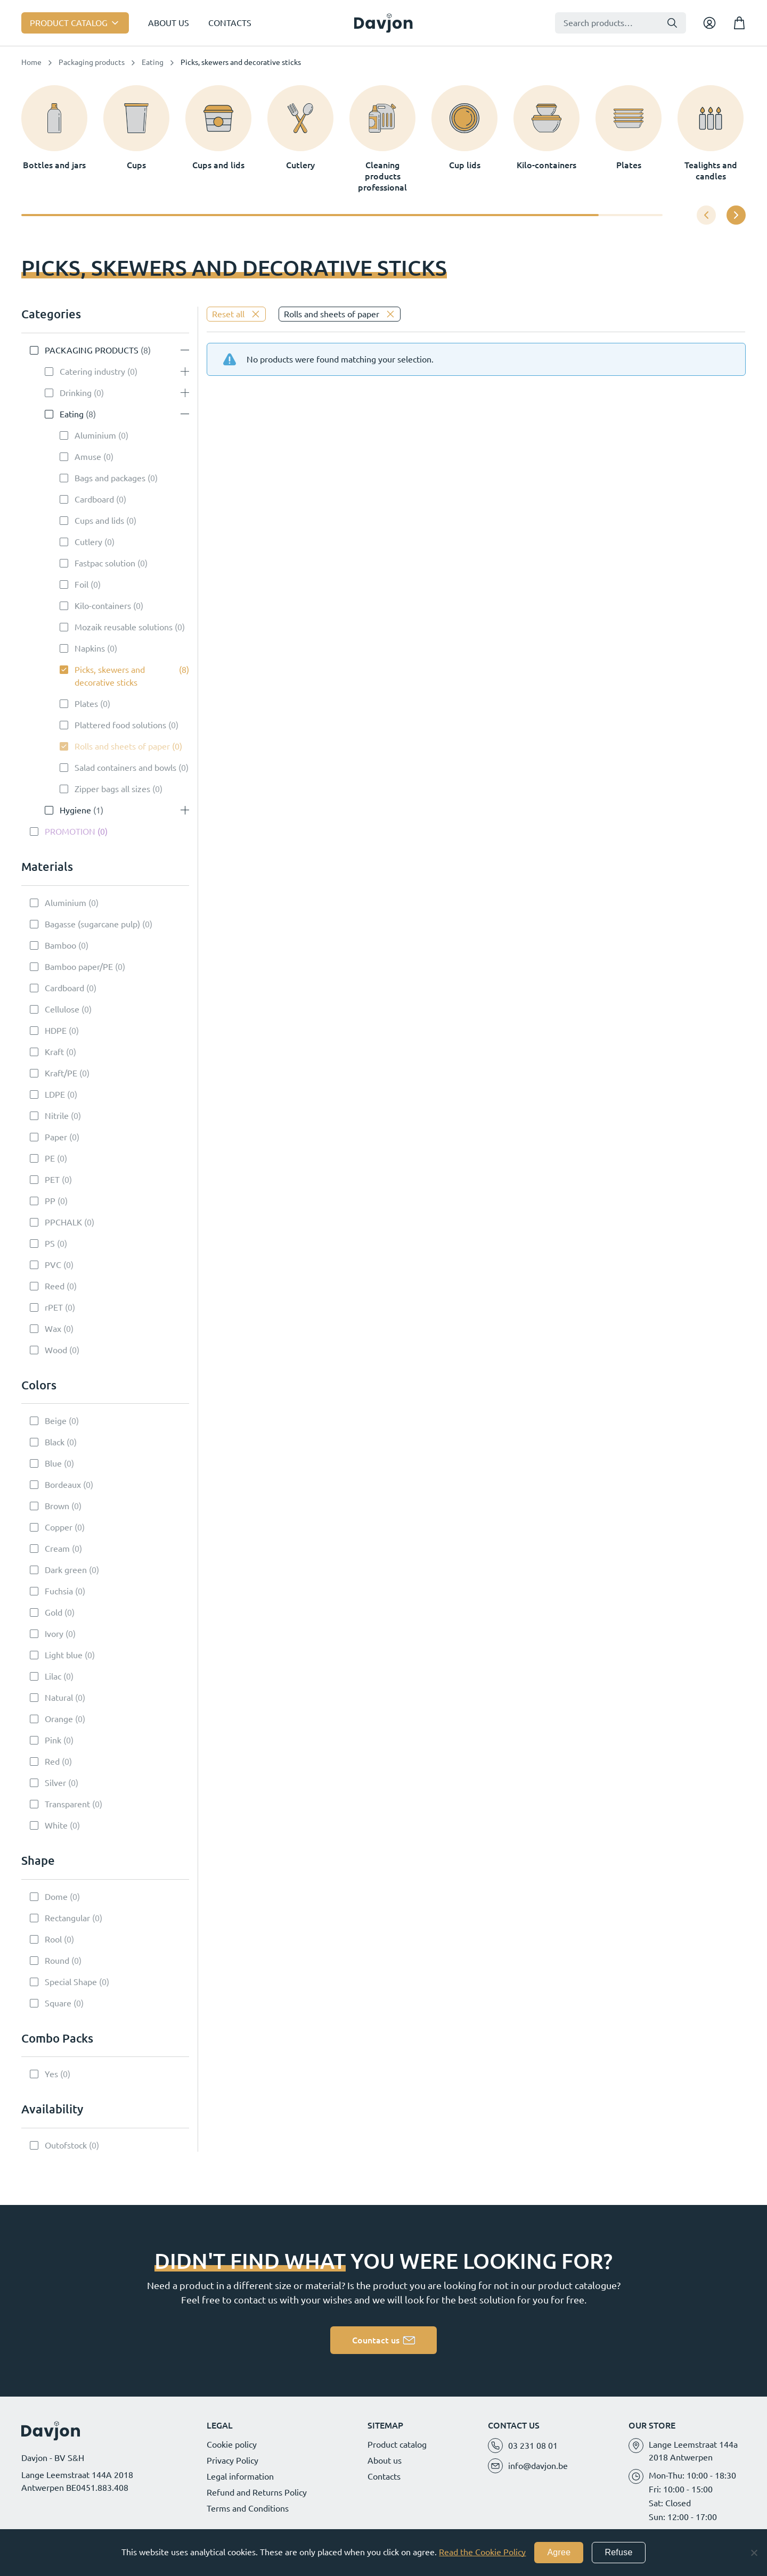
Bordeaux (63, 1484)
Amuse (88, 457)
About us (168, 23)
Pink (53, 1740)
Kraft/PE (61, 1073)
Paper (56, 1137)
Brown (57, 1506)
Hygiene (75, 810)
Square (58, 2003)
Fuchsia (59, 1591)
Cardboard (94, 499)
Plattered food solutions (120, 725)
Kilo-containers (103, 606)
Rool (53, 1939)
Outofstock (66, 2145)
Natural (59, 1697)
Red (52, 1761)
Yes (51, 2074)
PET (52, 1179)
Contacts (229, 23)
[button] (736, 215)
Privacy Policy (232, 2460)
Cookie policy (232, 2444)
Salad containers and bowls (125, 767)
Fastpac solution (105, 563)
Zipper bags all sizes (112, 789)
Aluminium (95, 435)
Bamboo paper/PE (79, 967)
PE (50, 1158)
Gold (53, 1612)
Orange (59, 1719)
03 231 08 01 (533, 2445)
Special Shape (71, 1982)
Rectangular (67, 1918)
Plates (86, 704)
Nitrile (57, 1116)
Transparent (67, 1804)
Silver (55, 1783)
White (56, 1825)
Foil (81, 584)
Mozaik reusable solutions (124, 627)
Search (672, 23)
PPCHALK (63, 1222)
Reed (54, 1286)
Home (31, 62)
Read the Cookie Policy (482, 2552)
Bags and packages (110, 478)
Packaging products (92, 62)
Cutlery (88, 542)
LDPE (55, 1094)
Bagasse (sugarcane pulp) (92, 924)
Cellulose (62, 1009)
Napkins (90, 648)
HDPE (56, 1030)
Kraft (54, 1052)
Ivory (54, 1634)
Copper (58, 1527)
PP (50, 1201)
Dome (56, 1897)
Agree (558, 2552)
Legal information (240, 2476)
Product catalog (69, 23)
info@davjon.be (538, 2466)
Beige (56, 1421)
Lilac (53, 1676)
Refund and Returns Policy (257, 2492)
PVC (53, 1265)
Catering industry (92, 371)
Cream (57, 1548)
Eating (153, 62)
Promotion (70, 831)
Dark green (66, 1570)
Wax (53, 1329)
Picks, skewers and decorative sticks (110, 676)
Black (54, 1442)
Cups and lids (99, 520)
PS (50, 1243)
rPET (54, 1307)
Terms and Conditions (248, 2508)
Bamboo (60, 945)
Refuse (618, 2552)
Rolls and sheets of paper (122, 746)
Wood (56, 1350)
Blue (53, 1463)
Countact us (375, 2340)
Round (57, 1960)
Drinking (76, 393)
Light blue (64, 1655)
